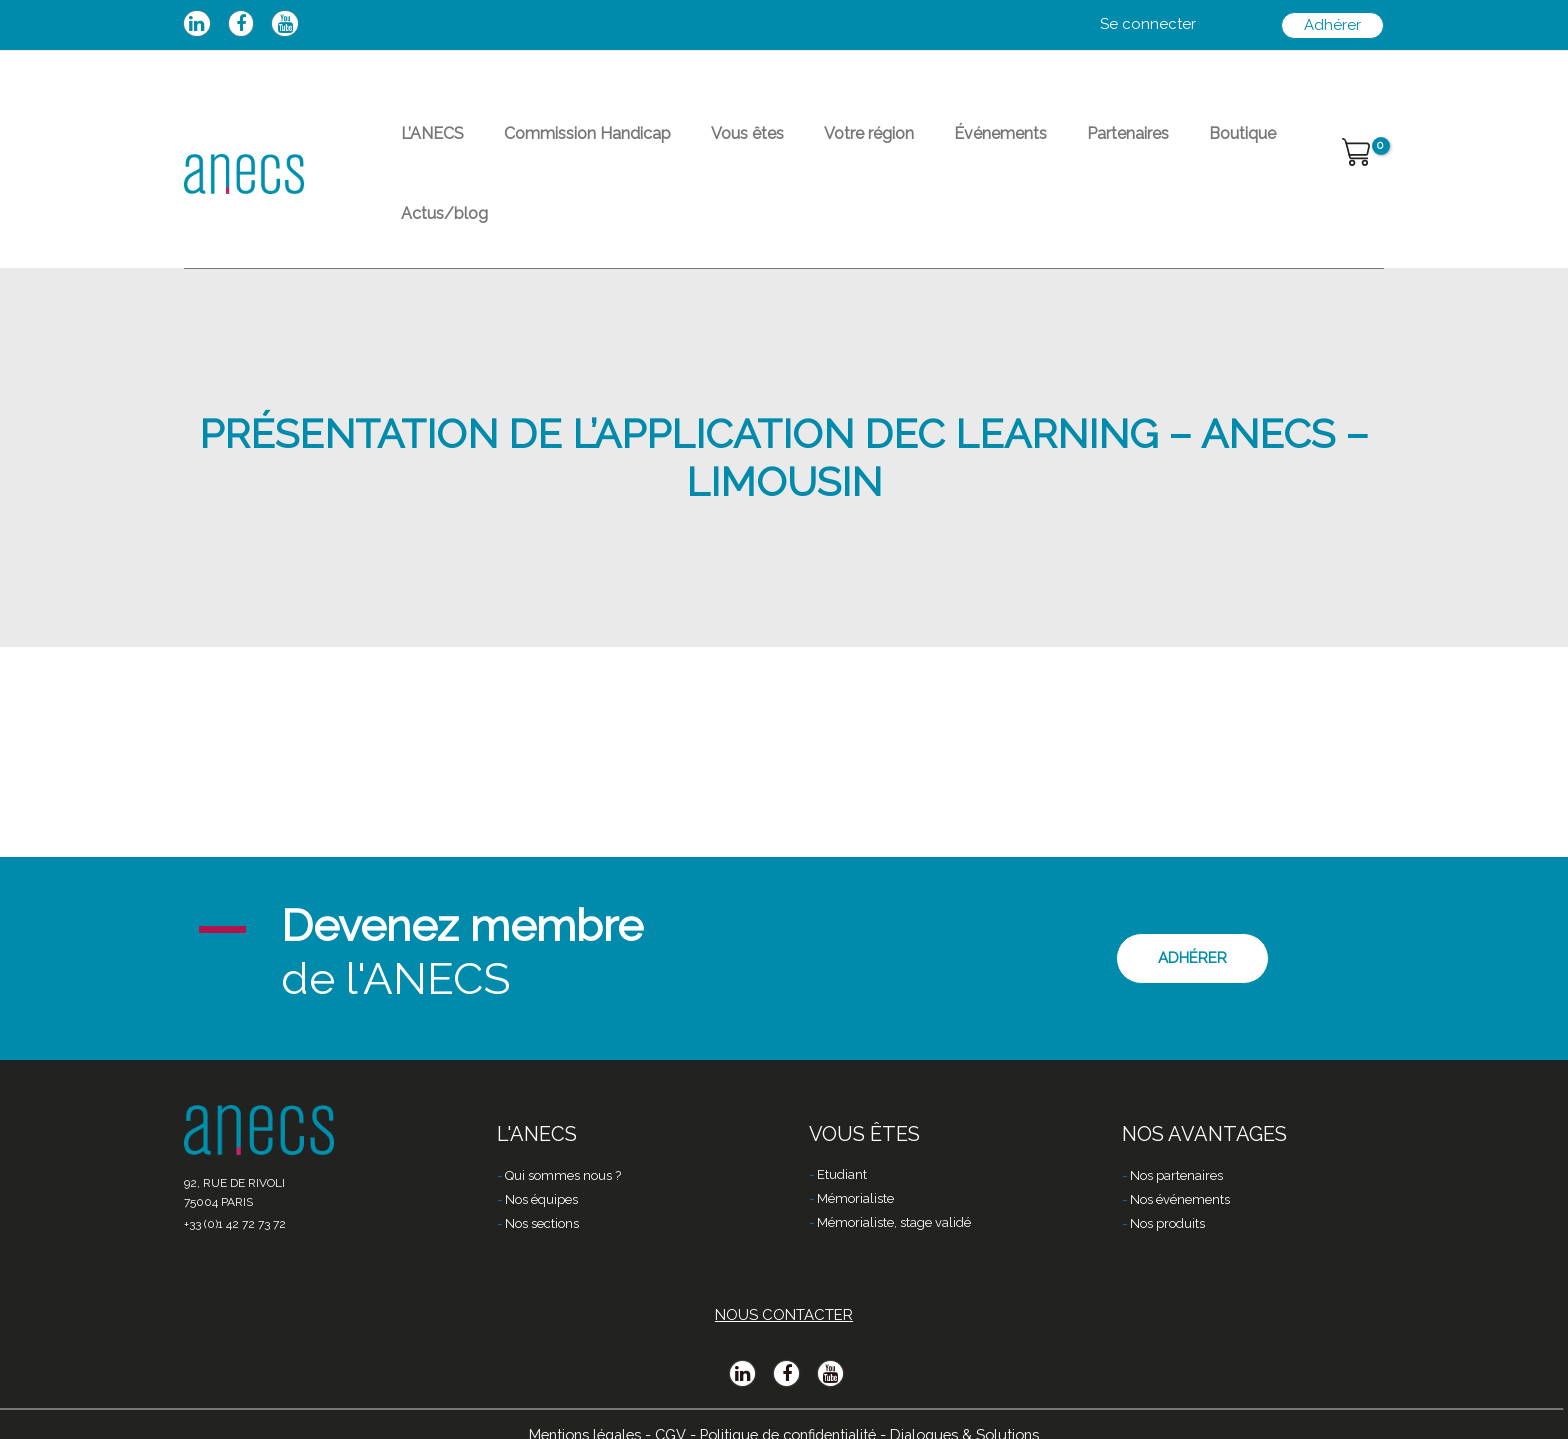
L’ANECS (424, 145)
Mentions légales (574, 1406)
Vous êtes (707, 145)
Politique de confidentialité (788, 1406)
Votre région (813, 145)
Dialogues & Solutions (976, 1406)
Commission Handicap (563, 145)
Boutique (1138, 145)
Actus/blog (1239, 145)
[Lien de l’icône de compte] (1148, 25)
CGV (663, 1406)
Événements (928, 145)
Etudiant (842, 1148)
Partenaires (1040, 145)
